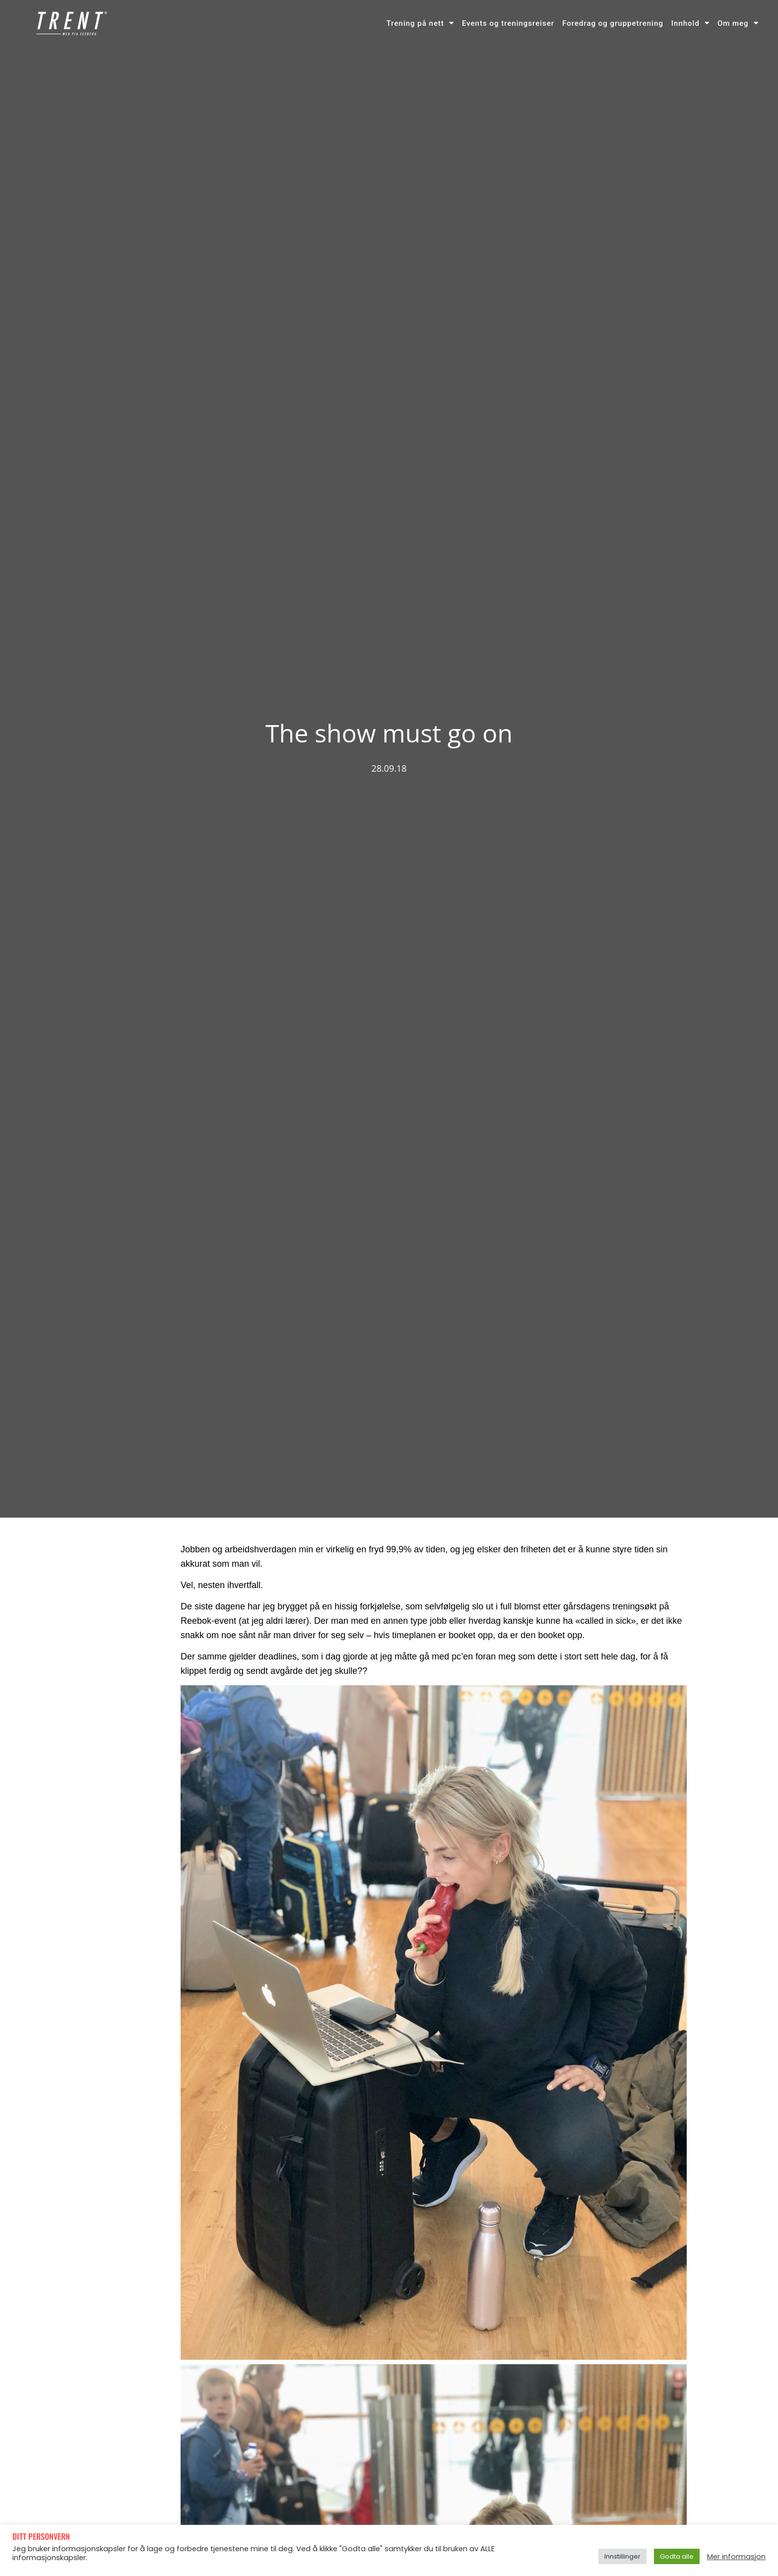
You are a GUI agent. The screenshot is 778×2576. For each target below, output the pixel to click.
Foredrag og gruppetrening (612, 23)
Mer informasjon (736, 2556)
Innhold (690, 23)
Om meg (738, 23)
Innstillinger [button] (622, 2556)
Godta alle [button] (677, 2556)
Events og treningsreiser (508, 23)
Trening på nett (420, 23)
